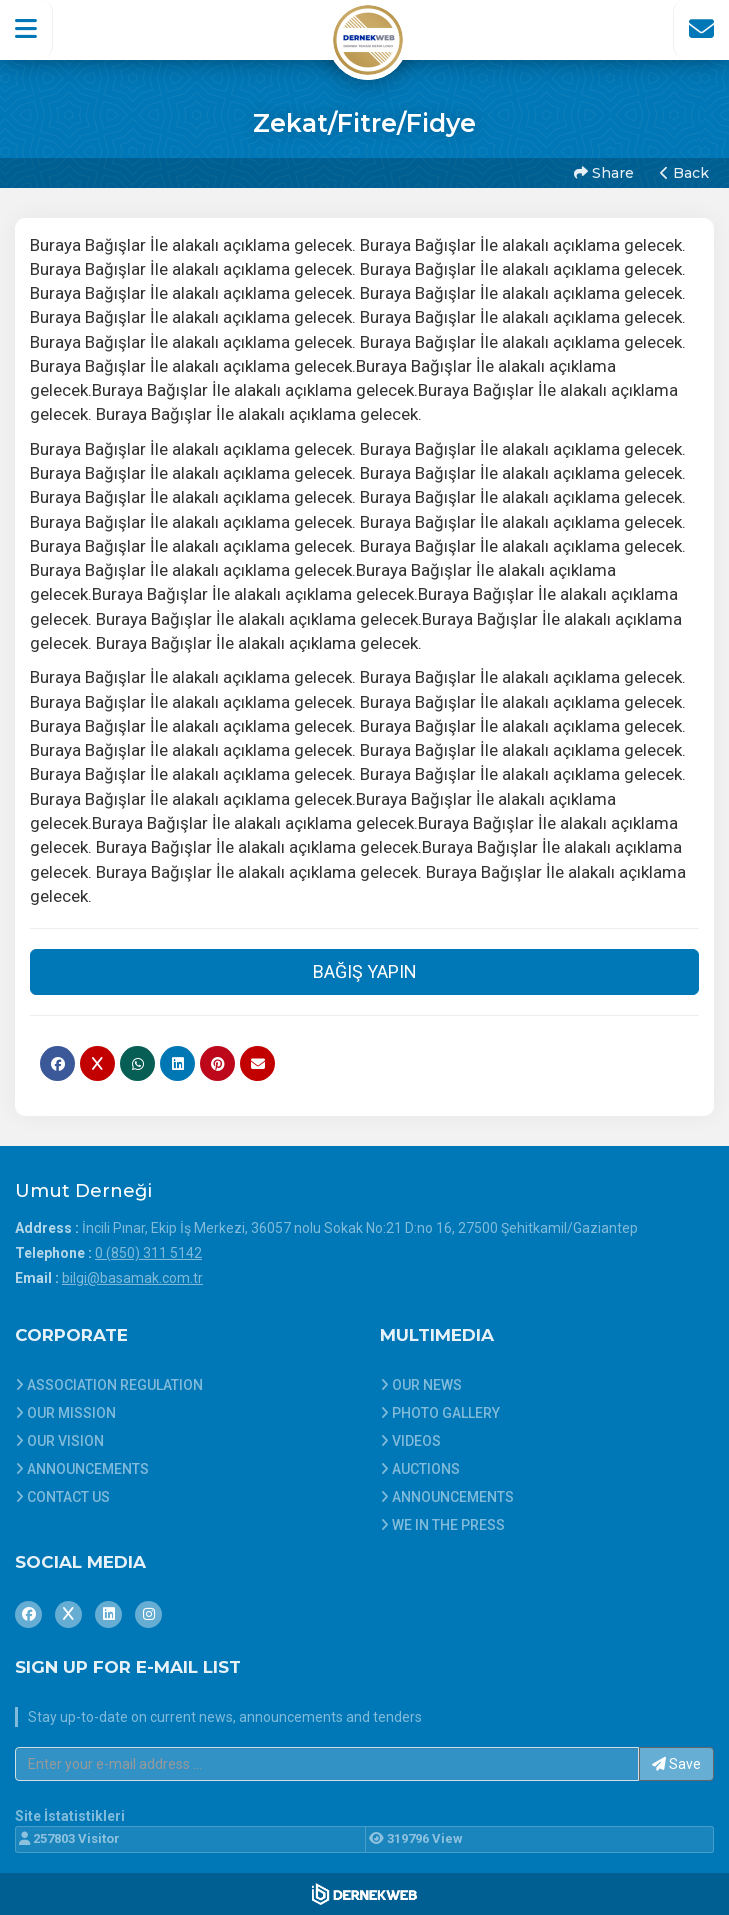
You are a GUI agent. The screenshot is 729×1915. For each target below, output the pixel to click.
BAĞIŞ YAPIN (365, 971)
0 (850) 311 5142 (148, 1253)
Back (684, 173)
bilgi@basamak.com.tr (132, 1278)
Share (604, 173)
